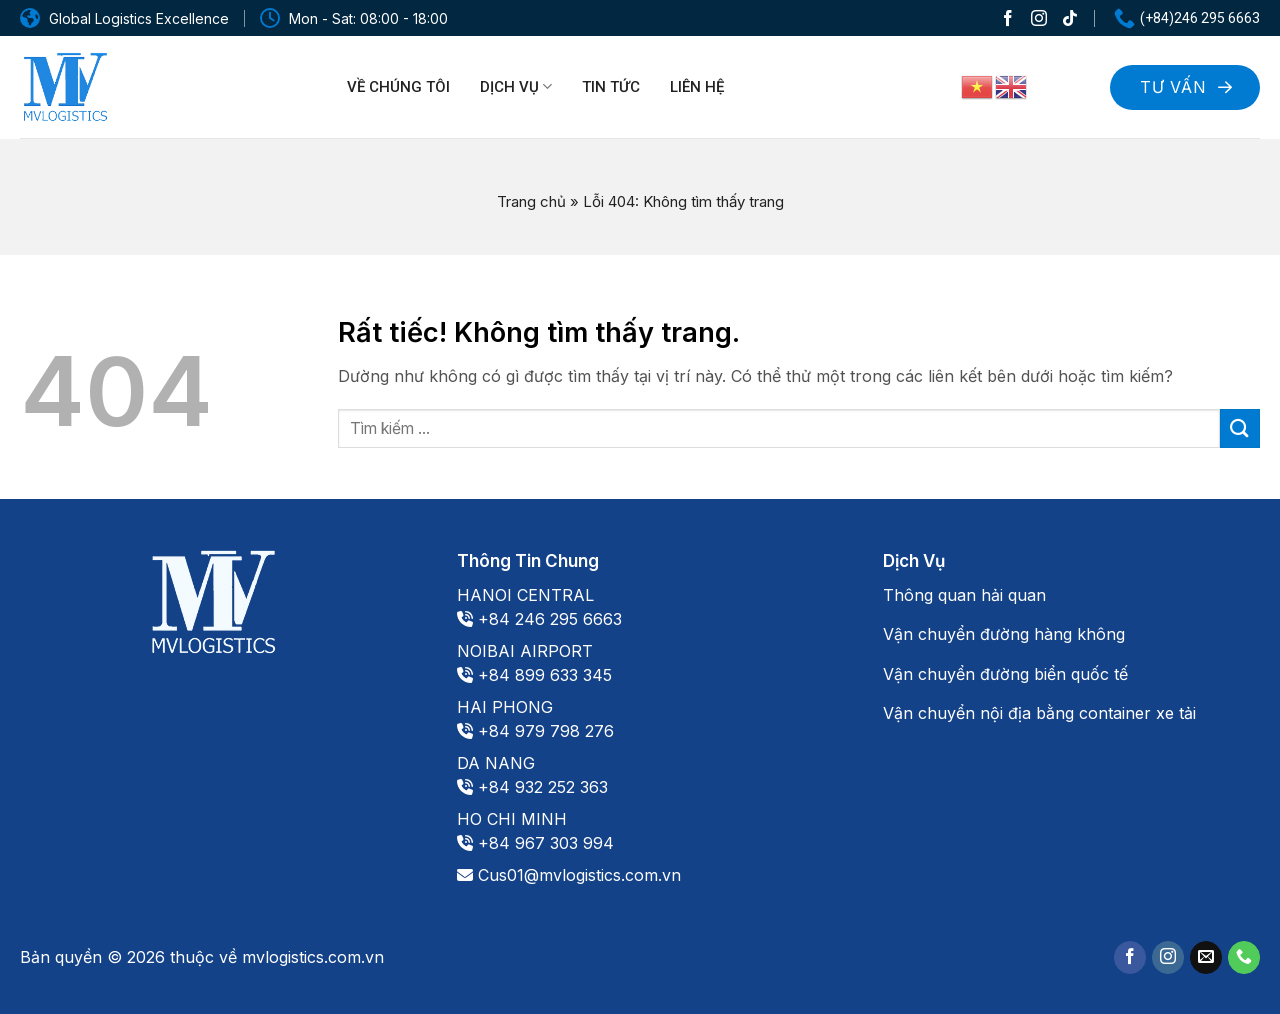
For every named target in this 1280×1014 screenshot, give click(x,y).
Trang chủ (531, 201)
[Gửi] (1240, 428)
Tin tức (611, 87)
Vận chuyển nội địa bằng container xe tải (1039, 713)
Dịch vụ (516, 86)
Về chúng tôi (398, 87)
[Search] (1069, 84)
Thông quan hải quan (964, 595)
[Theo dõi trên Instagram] (1039, 17)
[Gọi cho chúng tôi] (1244, 957)
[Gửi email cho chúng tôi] (1206, 957)
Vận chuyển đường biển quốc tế (1005, 674)
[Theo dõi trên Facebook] (1008, 17)
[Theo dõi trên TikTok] (1070, 17)
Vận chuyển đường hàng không (1004, 634)
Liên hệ (697, 87)
